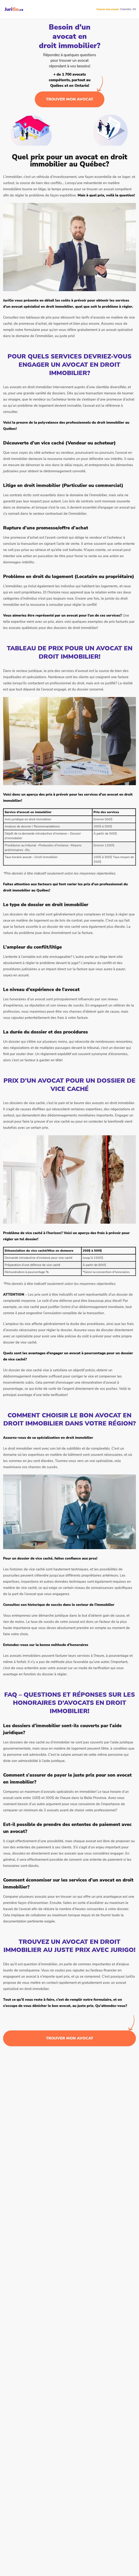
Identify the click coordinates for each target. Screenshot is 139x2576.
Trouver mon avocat (107, 9)
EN (134, 9)
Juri (14, 9)
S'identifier (125, 9)
